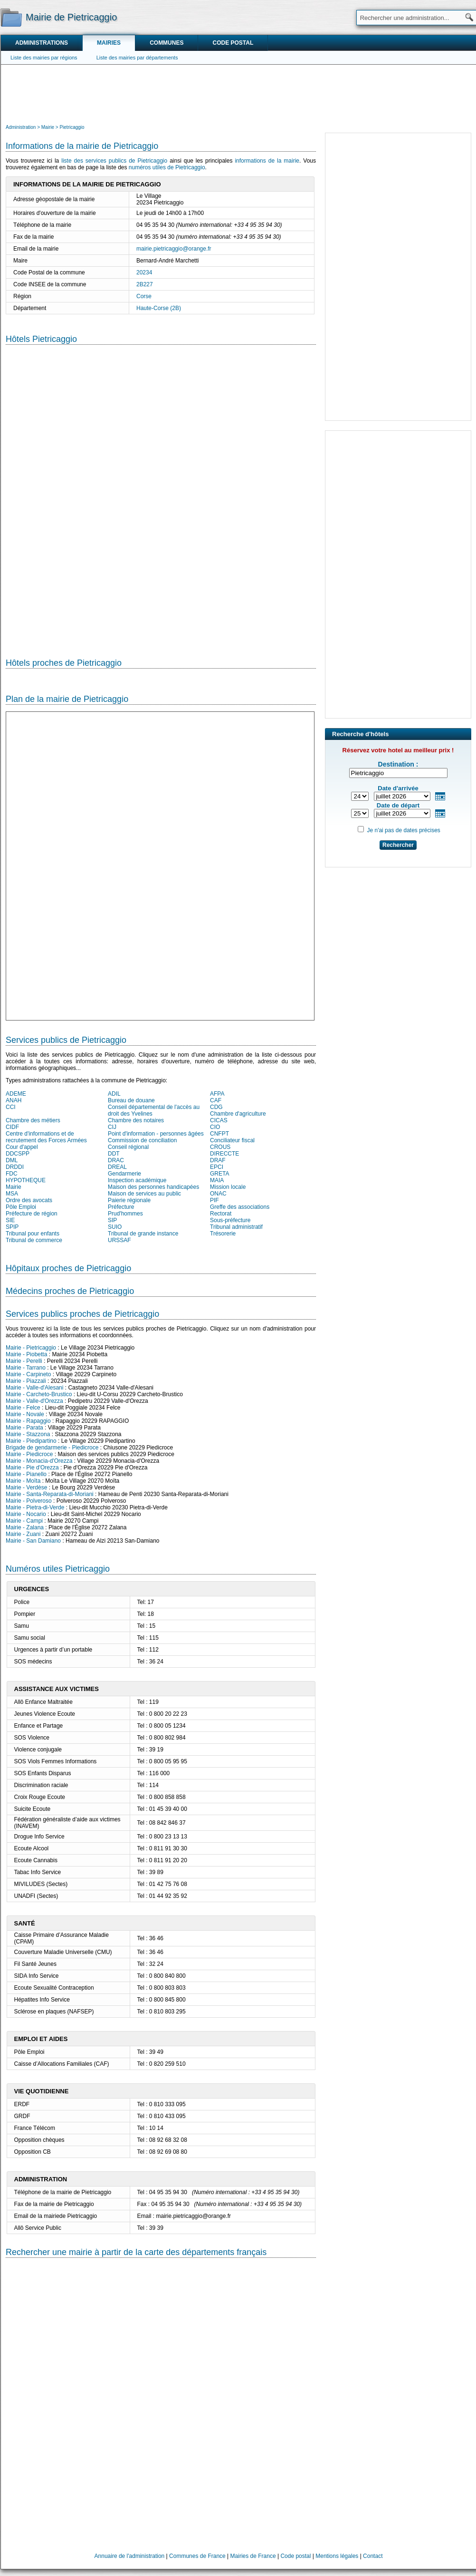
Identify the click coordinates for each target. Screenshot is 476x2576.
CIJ (112, 1127)
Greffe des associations (239, 1207)
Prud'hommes (125, 1213)
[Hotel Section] (161, 494)
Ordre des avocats (29, 1200)
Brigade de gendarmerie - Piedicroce (52, 1447)
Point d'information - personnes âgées (156, 1133)
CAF (215, 1100)
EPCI (216, 1167)
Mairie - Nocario (26, 1514)
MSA (12, 1193)
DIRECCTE (224, 1153)
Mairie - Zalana (25, 1527)
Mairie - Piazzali (26, 1381)
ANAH (13, 1100)
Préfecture (121, 1207)
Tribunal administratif (236, 1227)
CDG (216, 1107)
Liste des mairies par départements (137, 57)
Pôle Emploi (21, 1207)
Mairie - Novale (25, 1414)
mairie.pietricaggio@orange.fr (173, 248)
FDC (12, 1173)
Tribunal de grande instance (143, 1233)
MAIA (217, 1180)
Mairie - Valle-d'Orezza (34, 1401)
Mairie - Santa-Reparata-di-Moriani (50, 1494)
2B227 (144, 284)
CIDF (12, 1127)
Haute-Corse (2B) (158, 308)
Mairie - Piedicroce (29, 1454)
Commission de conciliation (142, 1140)
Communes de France (197, 2556)
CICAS (219, 1120)
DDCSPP (17, 1153)
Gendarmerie (124, 1173)
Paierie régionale (129, 1200)
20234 (144, 272)
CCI (11, 1107)
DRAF (218, 1160)
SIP (112, 1220)
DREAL (117, 1167)
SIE (10, 1220)
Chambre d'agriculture (238, 1113)
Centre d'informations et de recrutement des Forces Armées (46, 1137)
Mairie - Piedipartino (31, 1441)
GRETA (219, 1173)
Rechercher (398, 845)
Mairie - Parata (24, 1427)
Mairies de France (253, 2556)
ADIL (114, 1093)
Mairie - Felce (23, 1407)
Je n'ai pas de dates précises (403, 830)
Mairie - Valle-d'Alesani (34, 1387)
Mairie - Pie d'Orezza (32, 1467)
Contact (372, 2556)
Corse (144, 296)
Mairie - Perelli (24, 1361)
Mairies (109, 42)
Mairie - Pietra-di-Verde (35, 1507)
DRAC (116, 1160)
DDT (114, 1153)
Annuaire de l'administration (130, 2556)
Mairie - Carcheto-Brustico (39, 1394)
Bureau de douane (131, 1100)
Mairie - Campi (24, 1520)
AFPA (217, 1093)
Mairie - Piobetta (26, 1354)
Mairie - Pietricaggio (31, 1347)
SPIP (12, 1227)
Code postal (232, 42)
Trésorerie (223, 1233)
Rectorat (220, 1213)
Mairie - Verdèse (26, 1487)
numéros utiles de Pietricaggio (167, 167)
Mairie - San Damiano (33, 1540)
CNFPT (219, 1133)
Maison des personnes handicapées (153, 1187)
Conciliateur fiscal (232, 1140)
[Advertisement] (238, 93)
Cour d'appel (22, 1147)
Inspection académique (137, 1180)
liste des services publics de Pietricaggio (114, 160)
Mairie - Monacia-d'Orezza (39, 1461)
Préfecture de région (31, 1213)
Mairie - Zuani (23, 1534)
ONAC (218, 1193)
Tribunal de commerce (34, 1240)
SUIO (115, 1227)
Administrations (41, 42)
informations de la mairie (267, 160)
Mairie (13, 1187)
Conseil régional (128, 1147)
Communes (166, 42)
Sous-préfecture (230, 1220)
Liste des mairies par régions (43, 57)
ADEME (16, 1093)
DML (12, 1160)
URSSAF (119, 1240)
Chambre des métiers (33, 1120)
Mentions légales (336, 2556)
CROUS (220, 1147)
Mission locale (228, 1187)
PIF (214, 1200)
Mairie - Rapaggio (28, 1421)
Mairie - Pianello (26, 1474)
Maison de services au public (144, 1193)
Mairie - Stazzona (28, 1434)
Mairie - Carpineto (28, 1374)
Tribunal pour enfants (32, 1233)
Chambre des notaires (136, 1120)
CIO (215, 1127)
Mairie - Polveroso (29, 1500)
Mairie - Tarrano (26, 1367)
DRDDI (15, 1167)
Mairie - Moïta (23, 1481)
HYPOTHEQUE (26, 1180)
